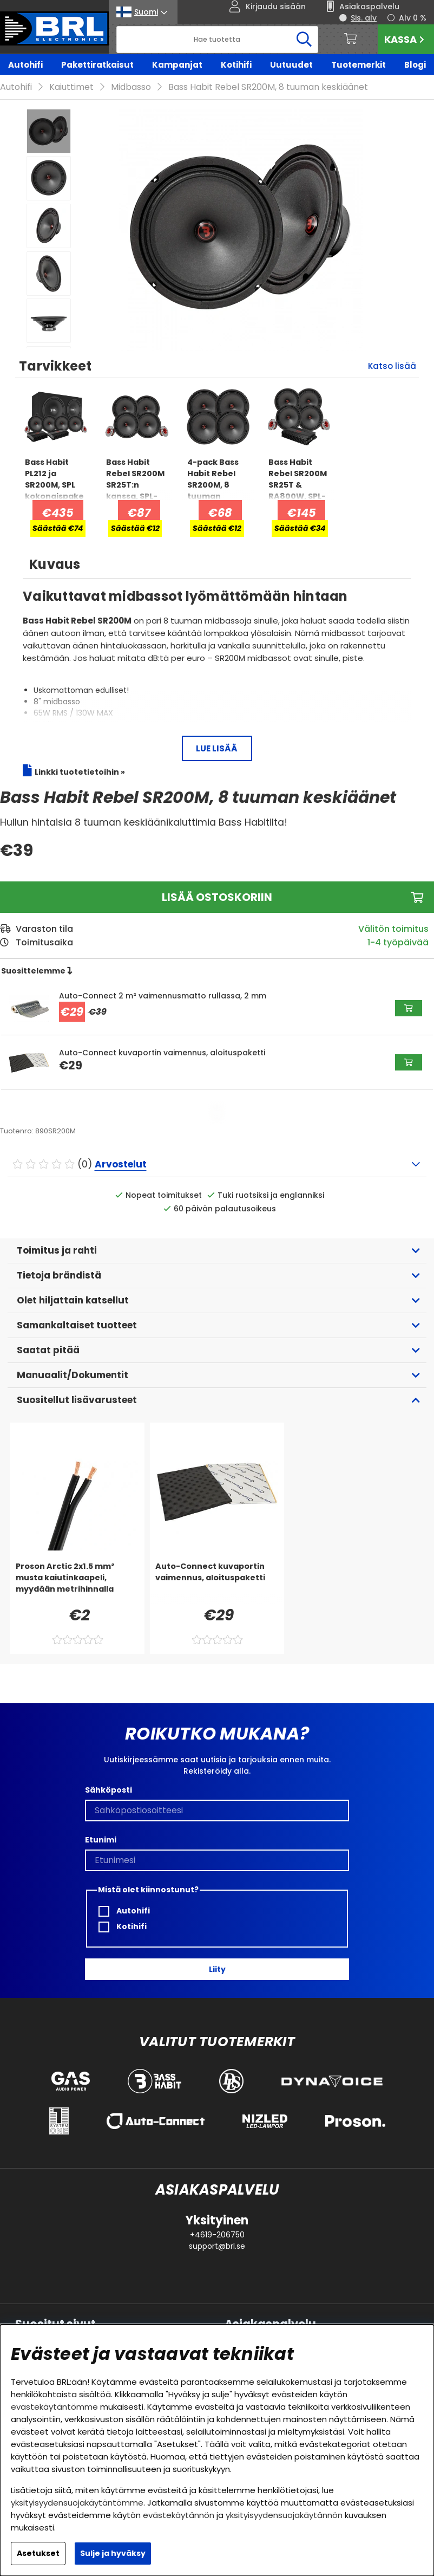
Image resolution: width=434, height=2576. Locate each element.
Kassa (405, 39)
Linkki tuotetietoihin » (80, 772)
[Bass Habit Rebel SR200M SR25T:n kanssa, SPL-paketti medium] (137, 478)
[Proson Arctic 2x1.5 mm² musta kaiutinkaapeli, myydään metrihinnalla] (77, 1582)
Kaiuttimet (71, 87)
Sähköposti (108, 1790)
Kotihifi (236, 64)
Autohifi (25, 64)
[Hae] (217, 39)
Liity (217, 1969)
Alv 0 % (412, 17)
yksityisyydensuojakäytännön (284, 2515)
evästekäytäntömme (54, 2406)
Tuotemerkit (358, 64)
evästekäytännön (178, 2515)
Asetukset (38, 2553)
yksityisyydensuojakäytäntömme (77, 2502)
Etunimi (100, 1839)
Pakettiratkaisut (97, 64)
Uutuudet (291, 64)
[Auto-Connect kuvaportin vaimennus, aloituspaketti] (217, 1582)
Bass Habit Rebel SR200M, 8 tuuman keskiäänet (268, 87)
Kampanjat (177, 64)
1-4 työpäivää (398, 942)
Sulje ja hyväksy (113, 2553)
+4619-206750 (217, 2234)
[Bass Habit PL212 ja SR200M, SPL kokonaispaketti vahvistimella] (55, 478)
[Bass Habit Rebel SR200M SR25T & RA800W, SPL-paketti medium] (299, 478)
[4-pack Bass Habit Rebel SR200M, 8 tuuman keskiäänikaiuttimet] (218, 478)
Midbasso (131, 87)
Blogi (415, 64)
